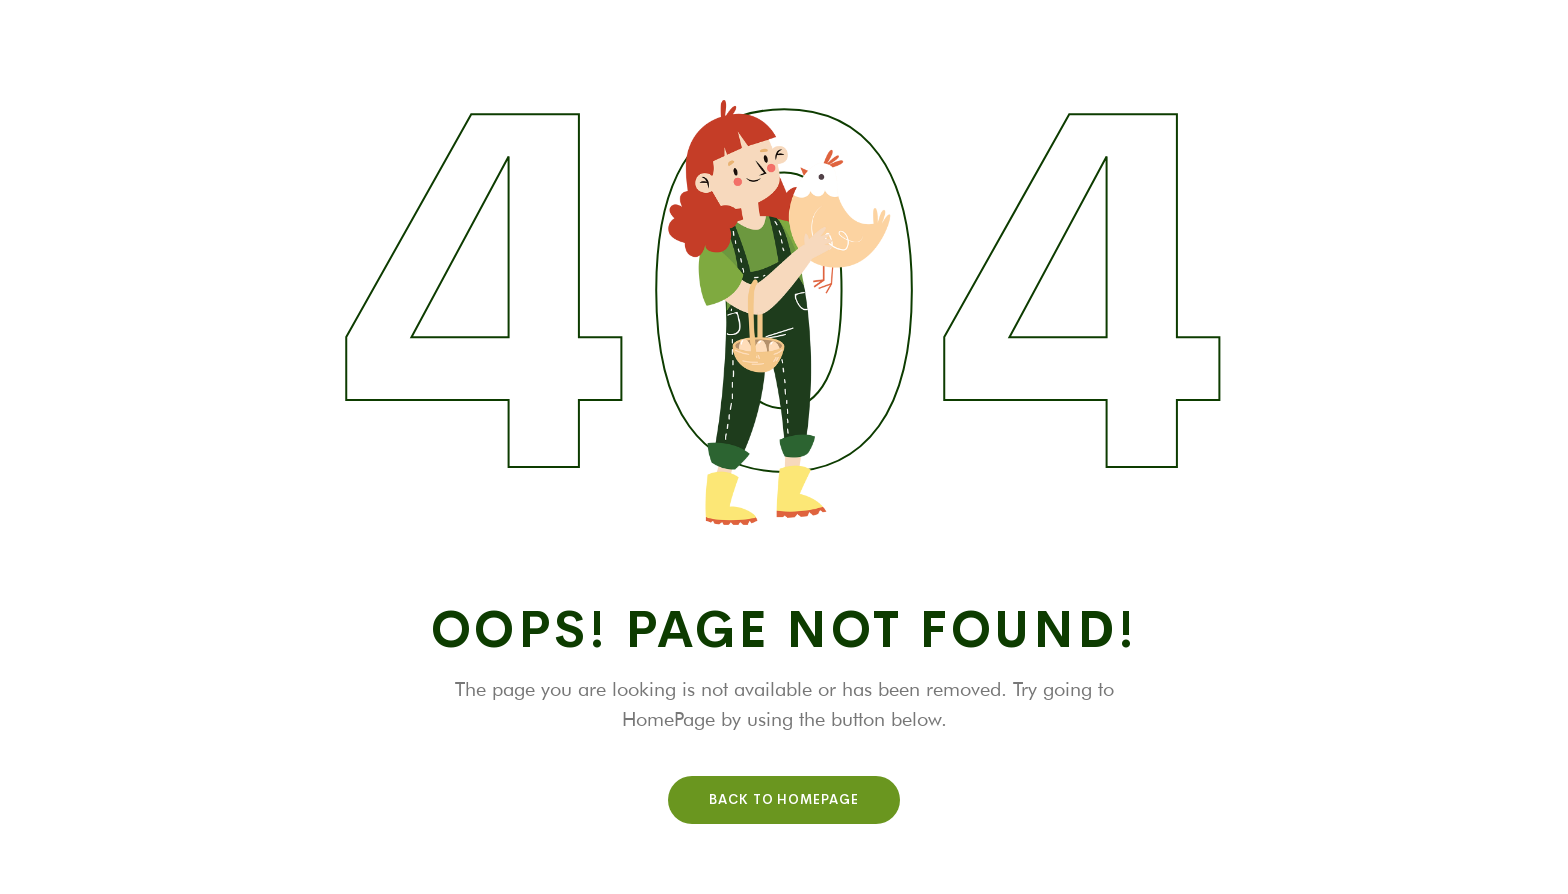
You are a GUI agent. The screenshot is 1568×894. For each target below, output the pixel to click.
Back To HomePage (784, 799)
